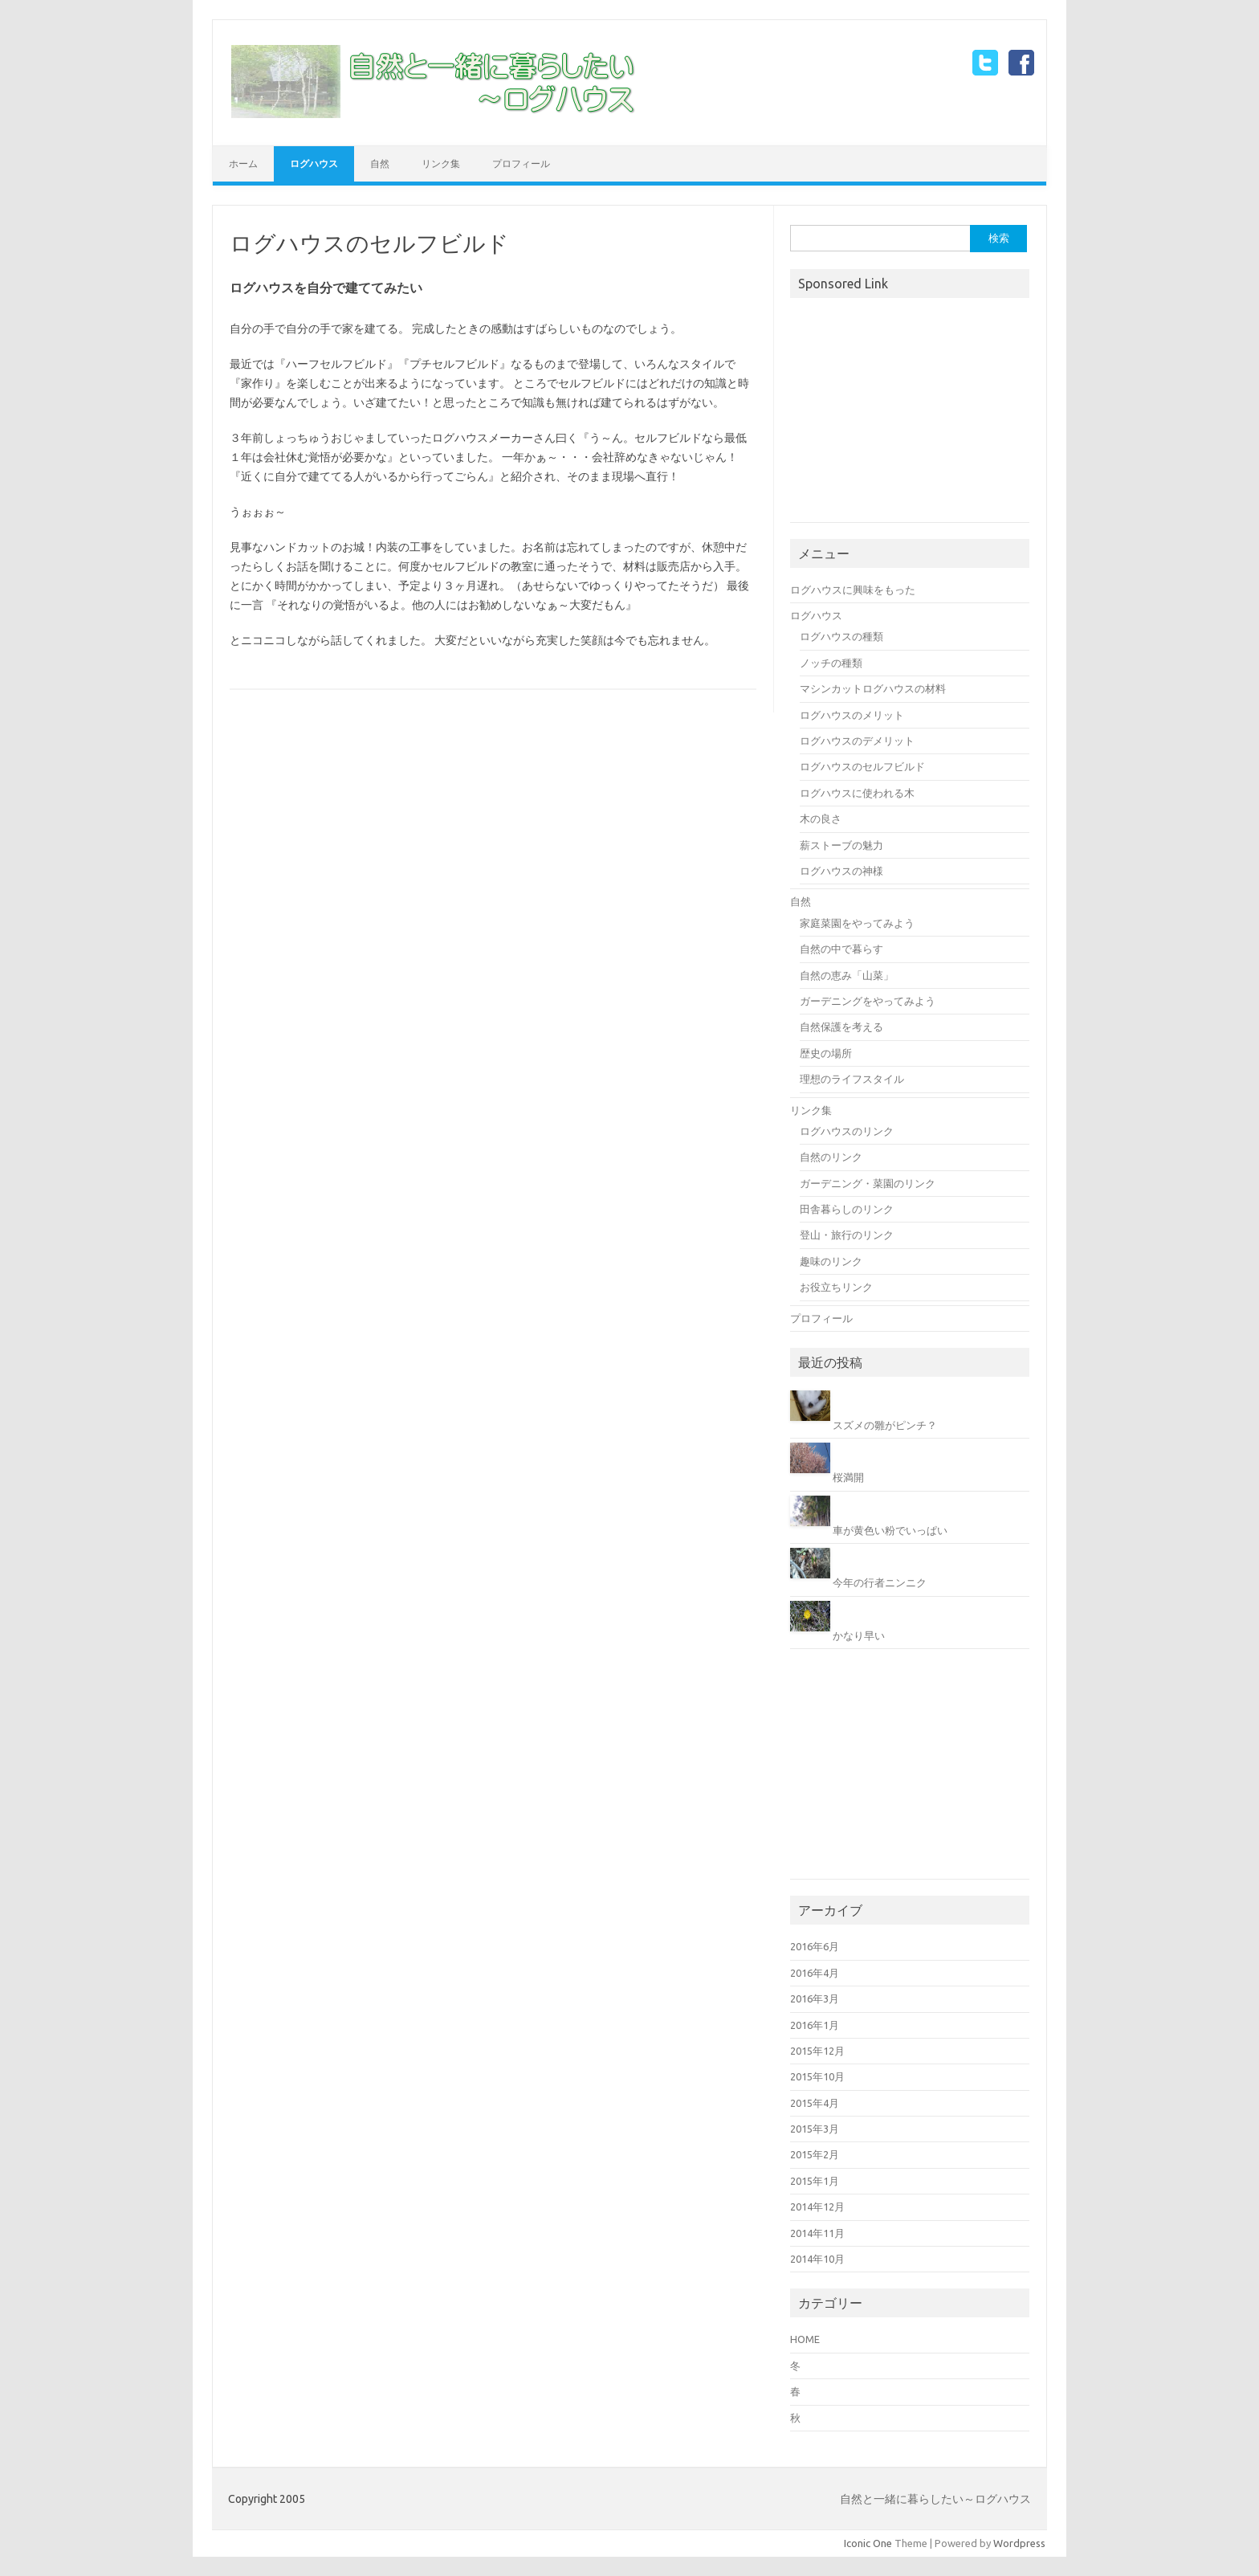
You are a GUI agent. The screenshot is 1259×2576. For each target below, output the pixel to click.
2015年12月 (817, 2050)
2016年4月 (814, 1972)
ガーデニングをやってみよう (867, 1000)
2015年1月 (814, 2180)
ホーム (243, 163)
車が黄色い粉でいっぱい (890, 1530)
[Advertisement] (910, 412)
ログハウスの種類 (841, 636)
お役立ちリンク (836, 1286)
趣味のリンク (831, 1261)
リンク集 (441, 163)
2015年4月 (814, 2103)
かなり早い (859, 1635)
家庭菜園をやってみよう (857, 923)
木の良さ (820, 818)
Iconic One (868, 2543)
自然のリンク (831, 1156)
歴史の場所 (826, 1053)
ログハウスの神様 (841, 870)
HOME (805, 2339)
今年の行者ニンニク (880, 1582)
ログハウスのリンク (847, 1131)
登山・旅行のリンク (847, 1234)
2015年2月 (814, 2154)
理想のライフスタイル (852, 1078)
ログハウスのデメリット (857, 740)
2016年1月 (814, 2025)
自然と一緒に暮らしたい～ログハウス (935, 2498)
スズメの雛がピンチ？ (885, 1425)
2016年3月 (814, 1998)
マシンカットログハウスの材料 (873, 688)
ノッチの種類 (831, 662)
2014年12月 (817, 2206)
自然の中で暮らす (841, 948)
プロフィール (521, 163)
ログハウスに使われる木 (857, 792)
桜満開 (848, 1477)
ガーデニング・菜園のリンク (867, 1183)
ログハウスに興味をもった (852, 589)
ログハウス (314, 163)
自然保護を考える (841, 1026)
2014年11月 (817, 2233)
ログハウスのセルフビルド (862, 766)
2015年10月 (817, 2076)
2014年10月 (817, 2258)
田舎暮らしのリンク (847, 1209)
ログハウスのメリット (852, 715)
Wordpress (1019, 2543)
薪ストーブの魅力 (841, 845)
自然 (379, 163)
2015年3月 (814, 2128)
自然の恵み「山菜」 (847, 975)
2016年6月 (814, 1946)
